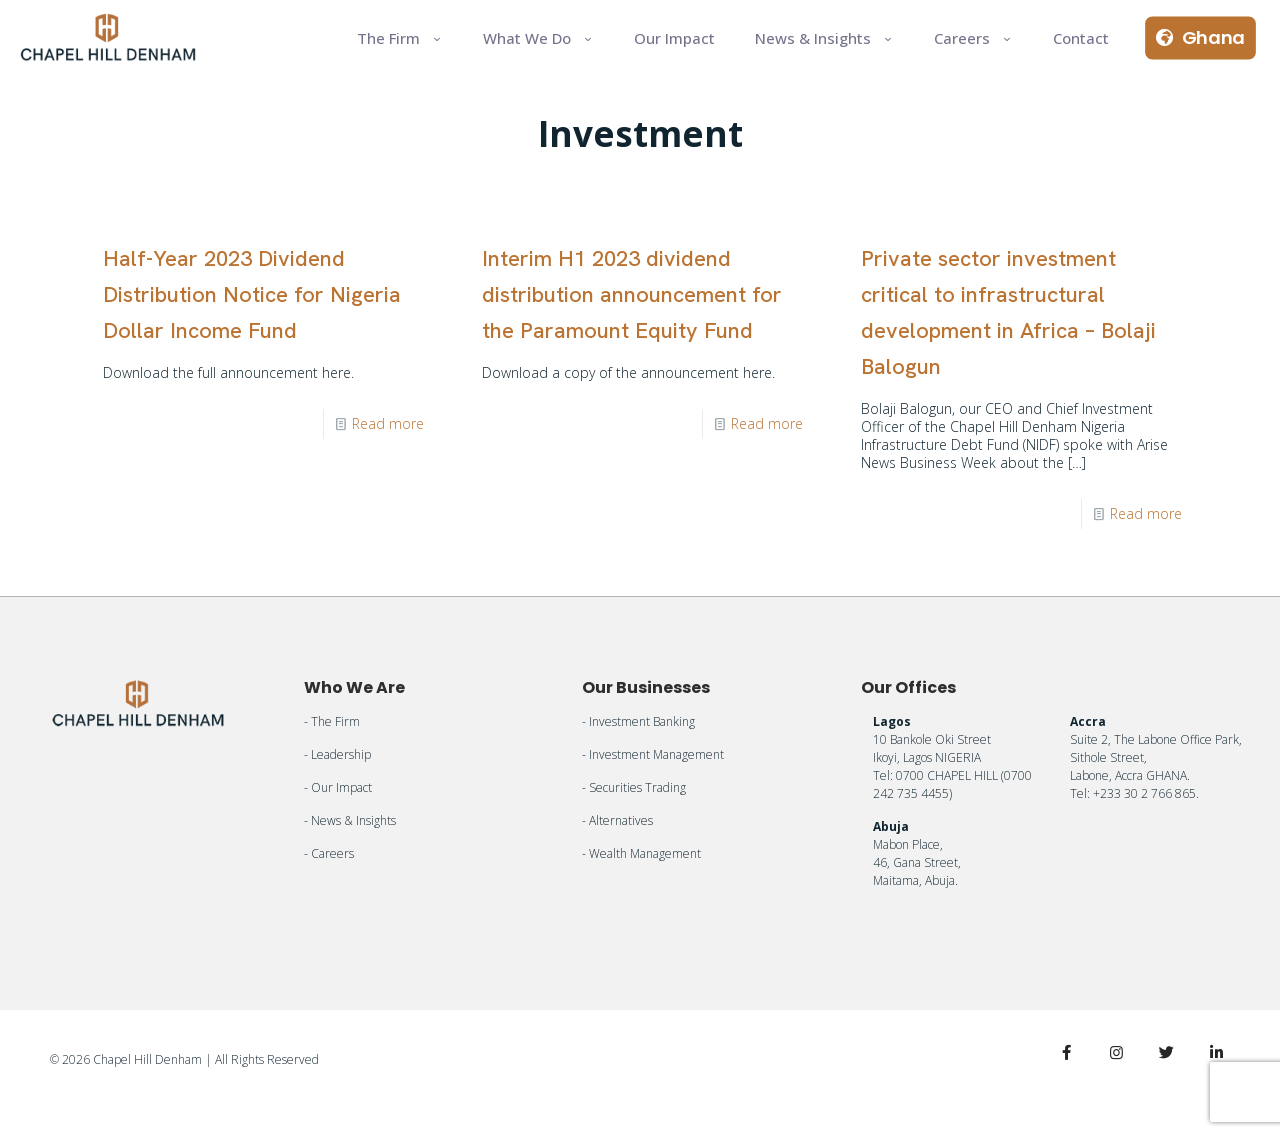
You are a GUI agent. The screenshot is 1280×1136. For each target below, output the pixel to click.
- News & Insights (350, 820)
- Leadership (337, 754)
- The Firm (332, 721)
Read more (388, 423)
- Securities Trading (634, 787)
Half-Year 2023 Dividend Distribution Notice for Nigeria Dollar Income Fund (252, 294)
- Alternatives (617, 820)
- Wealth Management (641, 853)
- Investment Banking (638, 721)
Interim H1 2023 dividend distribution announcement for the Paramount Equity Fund (632, 294)
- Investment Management (653, 754)
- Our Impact (338, 787)
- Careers (329, 853)
